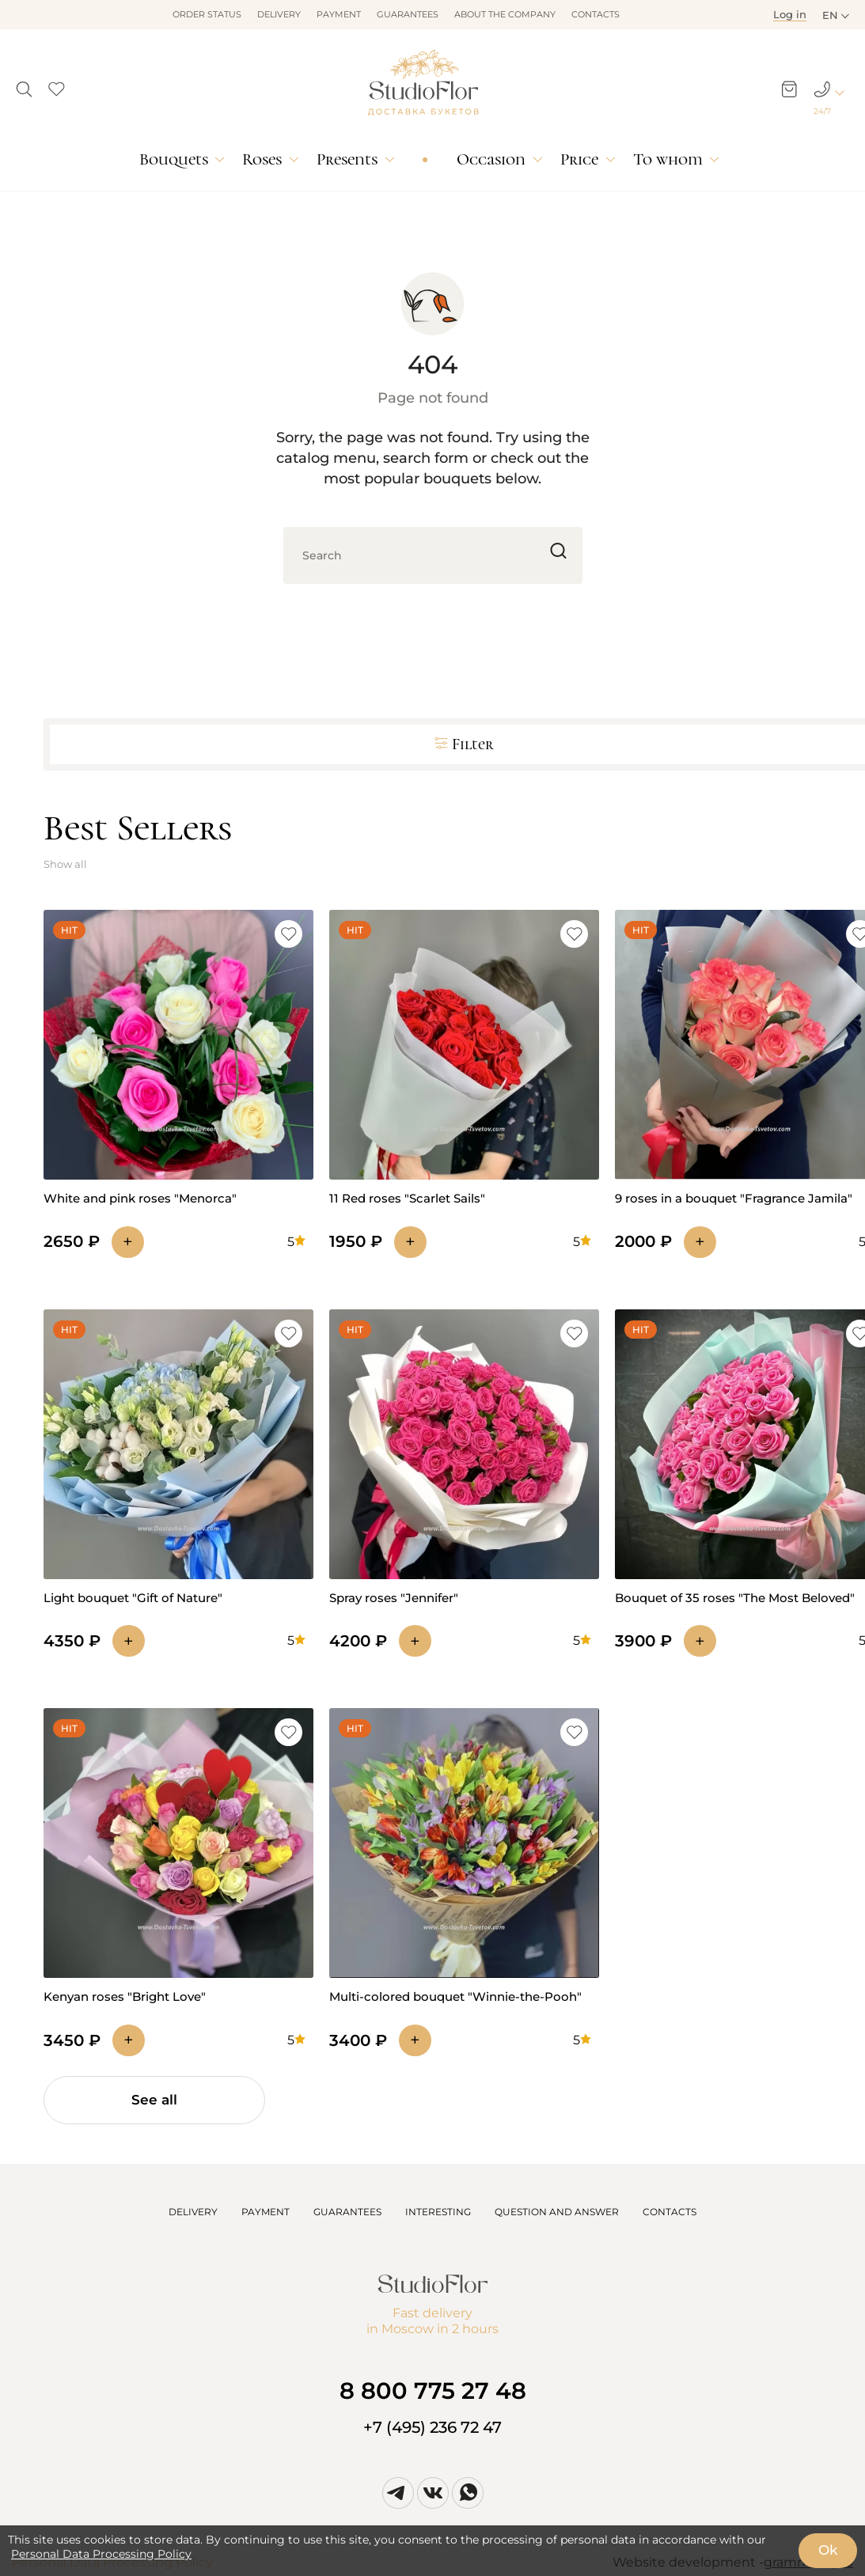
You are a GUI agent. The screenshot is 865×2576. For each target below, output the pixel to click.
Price (579, 159)
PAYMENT (265, 2212)
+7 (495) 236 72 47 (432, 2427)
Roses (262, 159)
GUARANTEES (347, 2212)
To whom (668, 159)
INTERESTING (438, 2212)
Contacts (595, 14)
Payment (339, 14)
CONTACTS (669, 2212)
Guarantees (407, 14)
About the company (505, 14)
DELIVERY (193, 2212)
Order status (207, 14)
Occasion (491, 159)
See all (154, 2100)
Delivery (279, 14)
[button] (24, 85)
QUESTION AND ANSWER (557, 2212)
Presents (347, 159)
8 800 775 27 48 (433, 2390)
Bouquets (173, 159)
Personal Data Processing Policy (101, 2554)
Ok (827, 2550)
